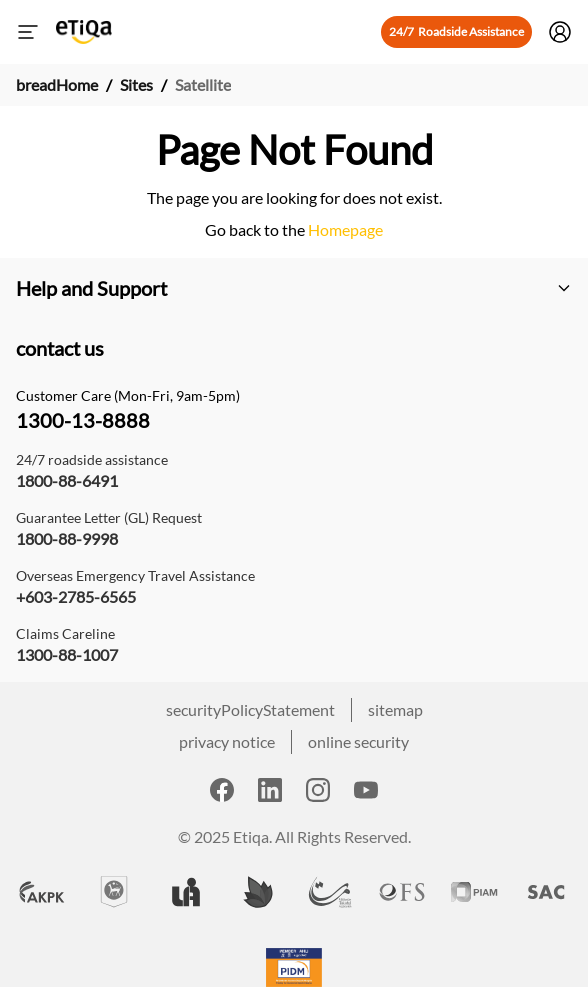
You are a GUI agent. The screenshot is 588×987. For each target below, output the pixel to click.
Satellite (203, 84)
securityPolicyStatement (250, 709)
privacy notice (227, 741)
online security (358, 741)
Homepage (344, 229)
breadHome (57, 84)
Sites (136, 84)
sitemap (395, 709)
